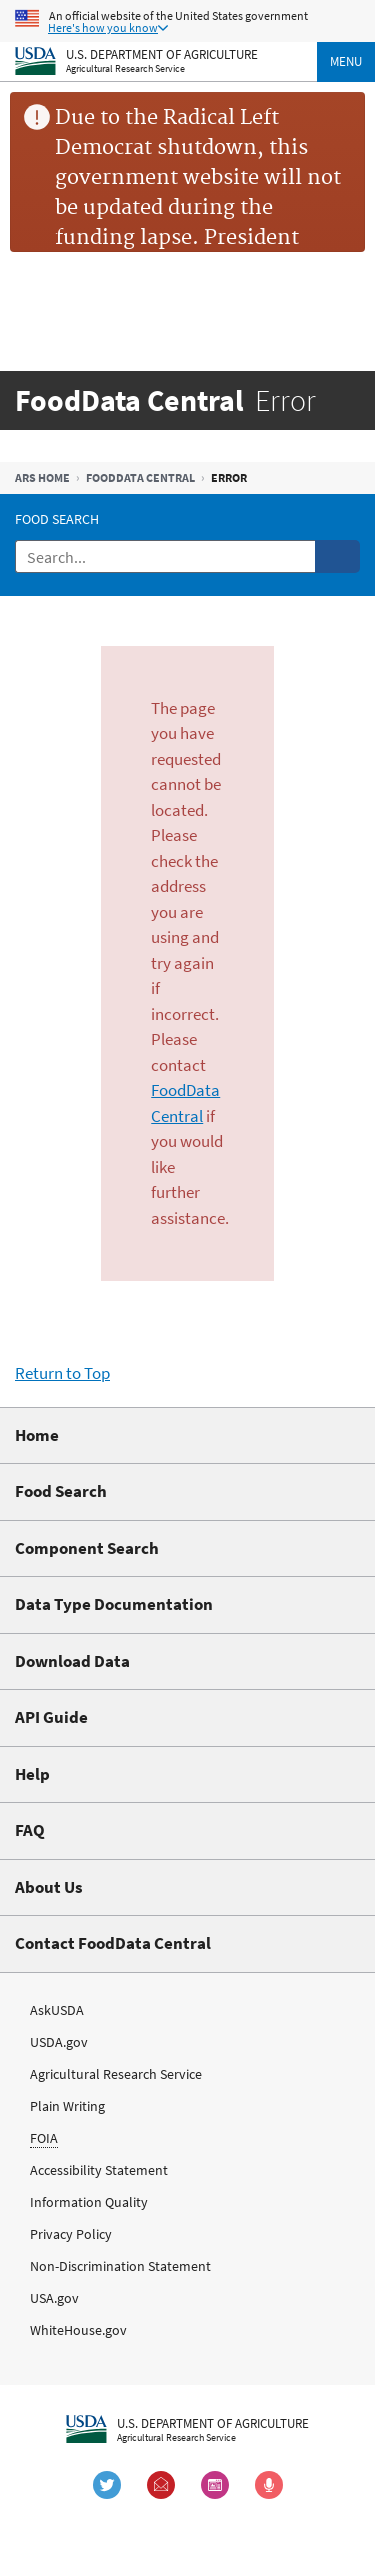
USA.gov (54, 2298)
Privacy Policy (71, 2234)
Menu (346, 61)
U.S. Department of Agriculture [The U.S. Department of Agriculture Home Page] (162, 53)
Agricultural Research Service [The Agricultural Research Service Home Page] (125, 68)
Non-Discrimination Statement (120, 2266)
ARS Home (42, 477)
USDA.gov (59, 2042)
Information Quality (89, 2202)
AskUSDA (57, 2010)
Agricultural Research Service (116, 2074)
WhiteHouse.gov (78, 2330)
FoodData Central (140, 477)
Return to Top (62, 1373)
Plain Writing (67, 2106)
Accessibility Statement (99, 2170)
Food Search (57, 519)
